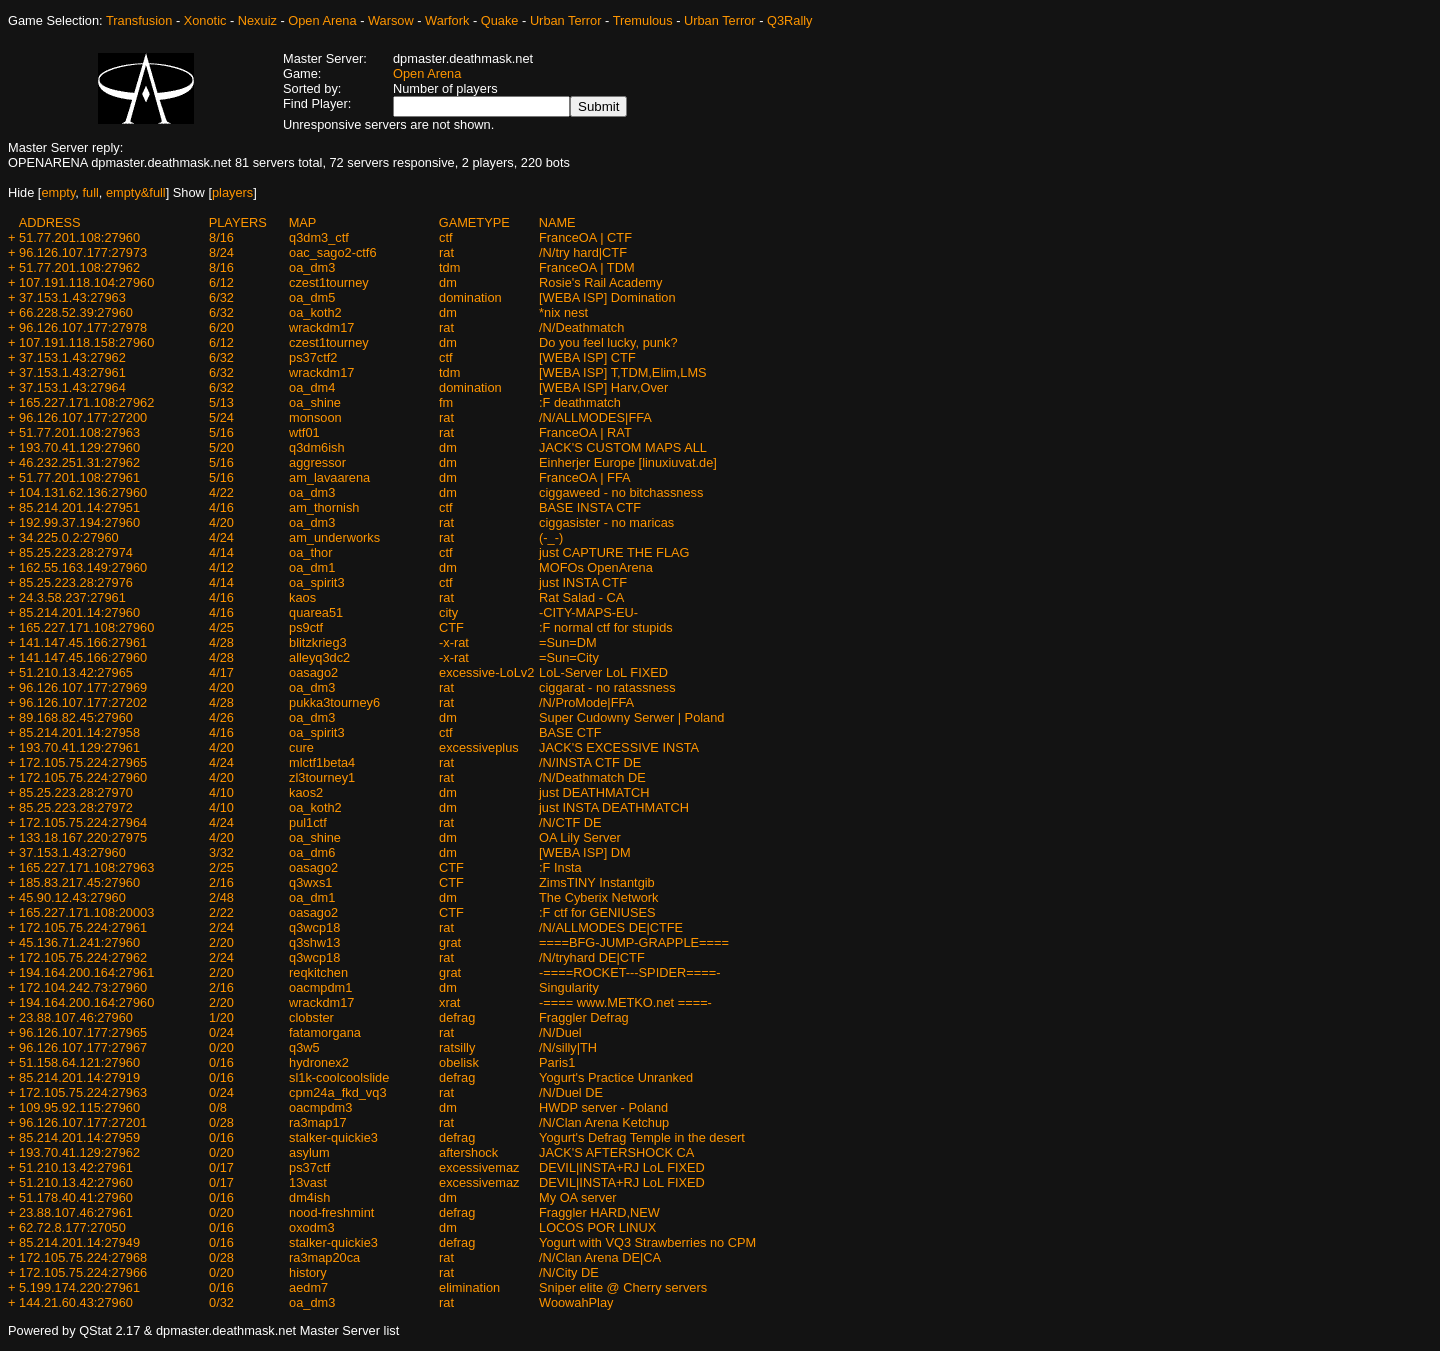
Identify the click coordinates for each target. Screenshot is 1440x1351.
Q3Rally (790, 20)
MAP (303, 222)
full (90, 192)
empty (58, 192)
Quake (500, 20)
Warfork (447, 20)
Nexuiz (257, 20)
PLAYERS (238, 222)
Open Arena (322, 20)
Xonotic (205, 20)
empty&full (136, 192)
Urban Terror (566, 20)
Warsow (391, 20)
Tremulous (643, 20)
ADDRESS (50, 222)
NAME (557, 222)
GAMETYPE (474, 222)
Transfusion (139, 20)
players (232, 192)
